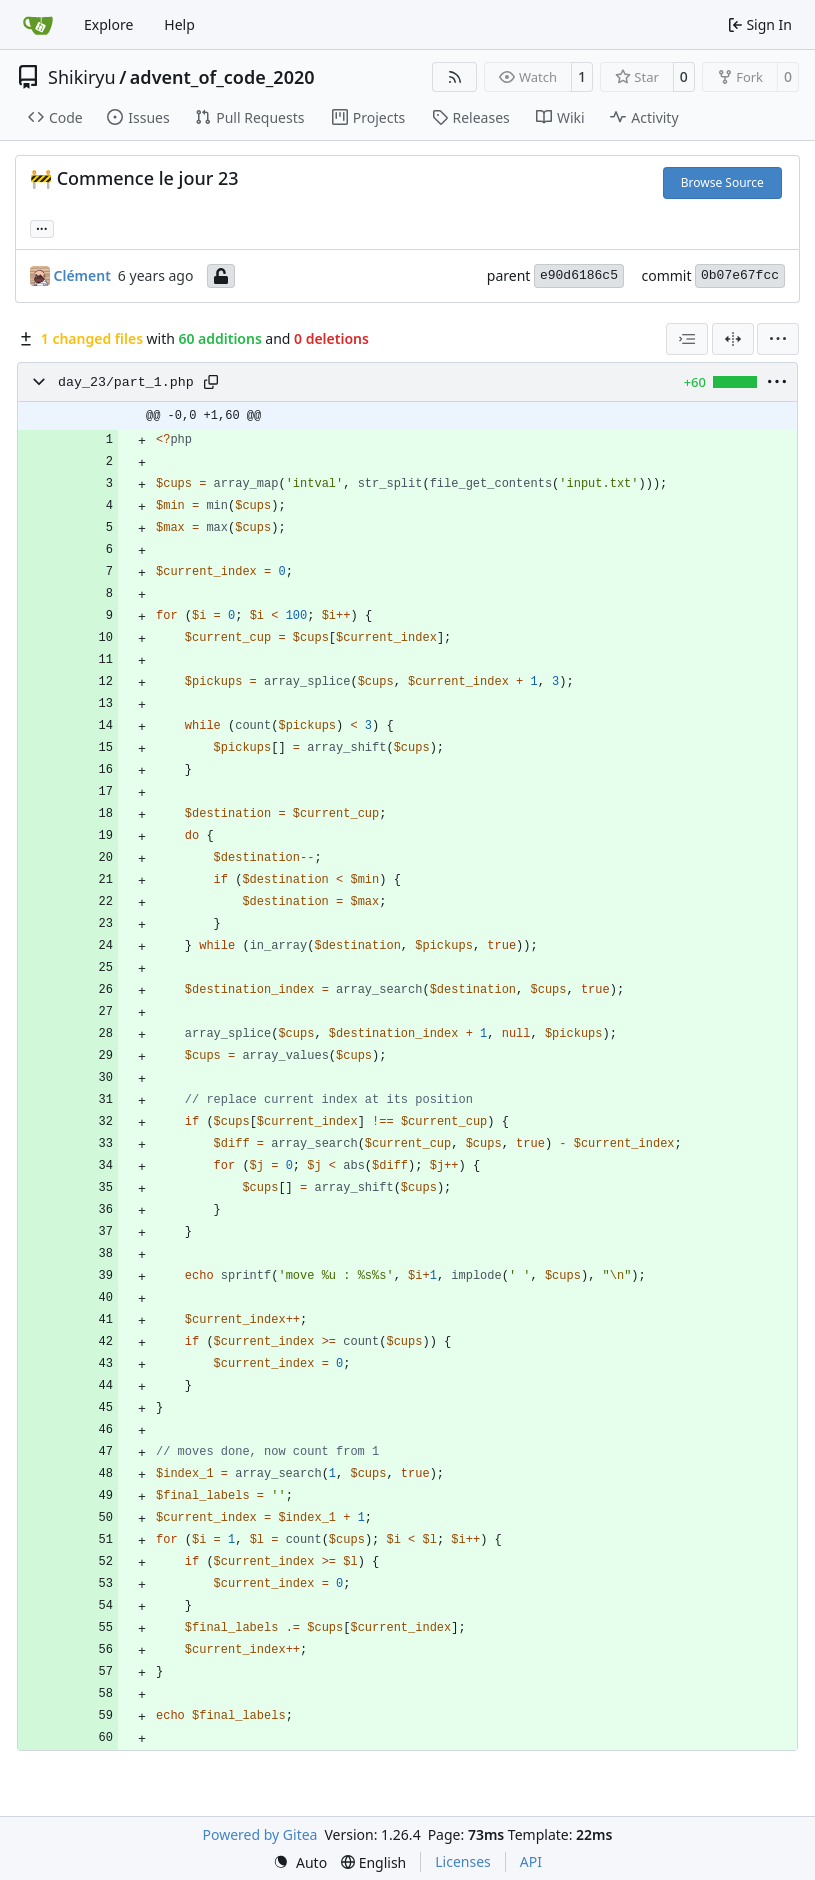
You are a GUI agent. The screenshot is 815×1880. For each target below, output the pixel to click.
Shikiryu (82, 77)
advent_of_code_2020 (222, 77)
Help (179, 24)
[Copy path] (211, 382)
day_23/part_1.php (126, 382)
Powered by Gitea (260, 1834)
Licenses (463, 1861)
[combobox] (687, 339)
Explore (108, 24)
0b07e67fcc (740, 275)
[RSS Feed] (455, 77)
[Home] (38, 25)
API (531, 1861)
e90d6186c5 (579, 275)
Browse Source (722, 182)
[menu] (778, 339)
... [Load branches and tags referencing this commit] (42, 227)
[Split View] (733, 339)
